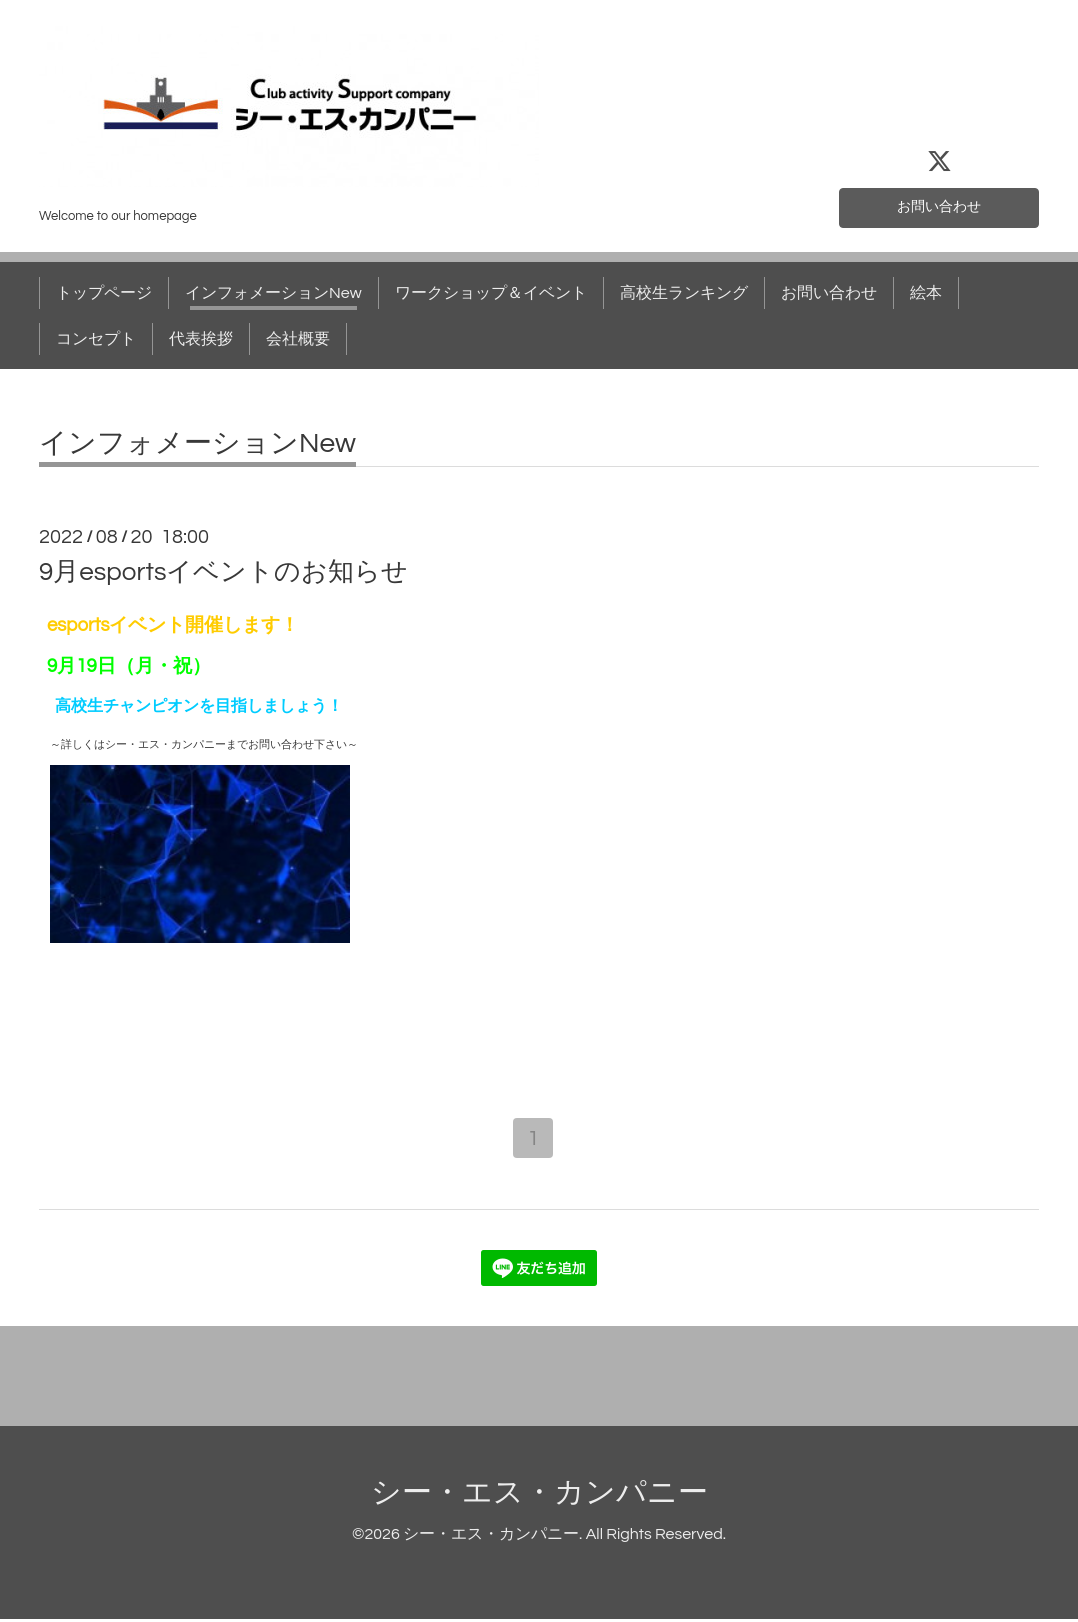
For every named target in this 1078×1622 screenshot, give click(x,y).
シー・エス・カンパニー (539, 1495)
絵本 (926, 293)
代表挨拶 (201, 339)
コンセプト (96, 339)
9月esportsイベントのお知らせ (223, 572)
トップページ (104, 293)
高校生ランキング (684, 293)
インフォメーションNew (273, 293)
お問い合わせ (939, 205)
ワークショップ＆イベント (491, 293)
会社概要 (298, 339)
